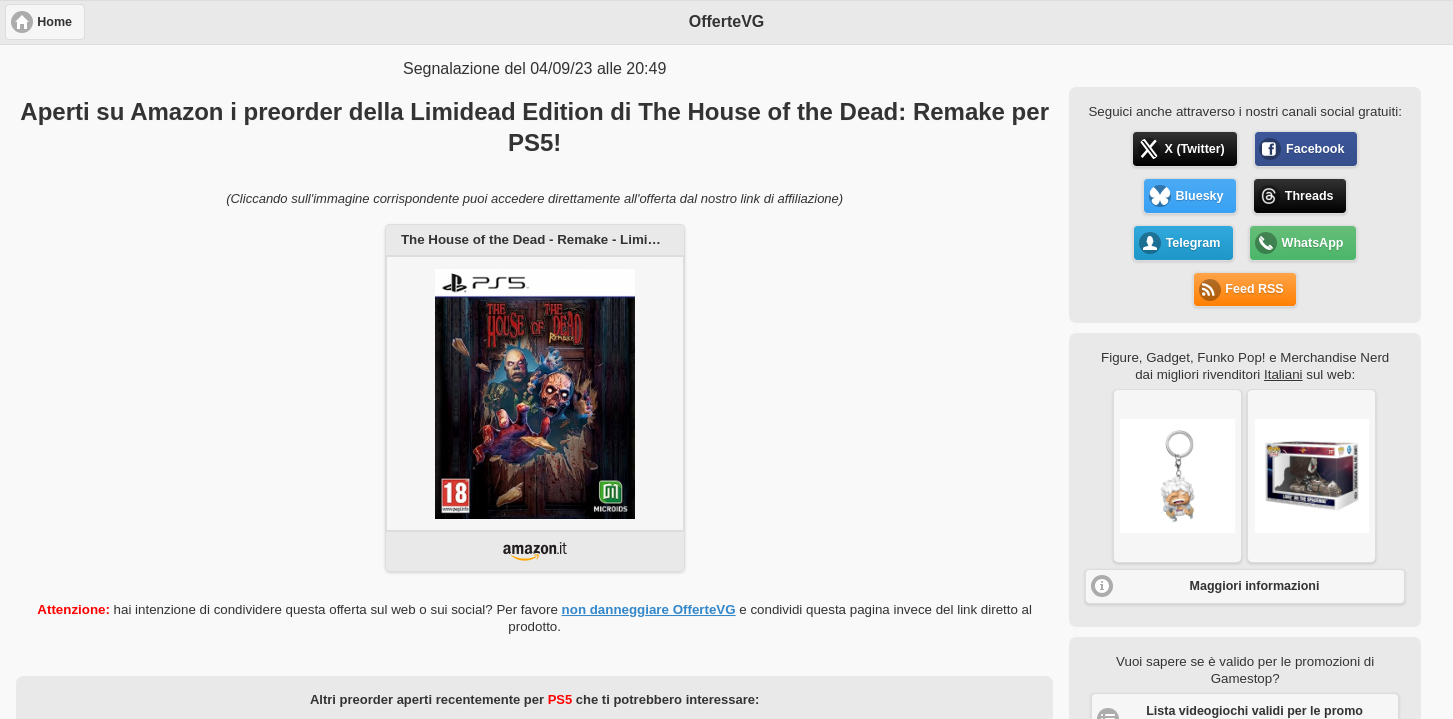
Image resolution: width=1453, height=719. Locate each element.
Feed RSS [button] (1254, 289)
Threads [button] (1309, 196)
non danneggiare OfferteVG (649, 609)
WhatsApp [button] (1313, 243)
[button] (1177, 476)
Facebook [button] (1315, 149)
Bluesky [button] (1200, 196)
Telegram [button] (1193, 243)
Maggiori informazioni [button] (1255, 586)
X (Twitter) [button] (1195, 149)
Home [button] (54, 22)
